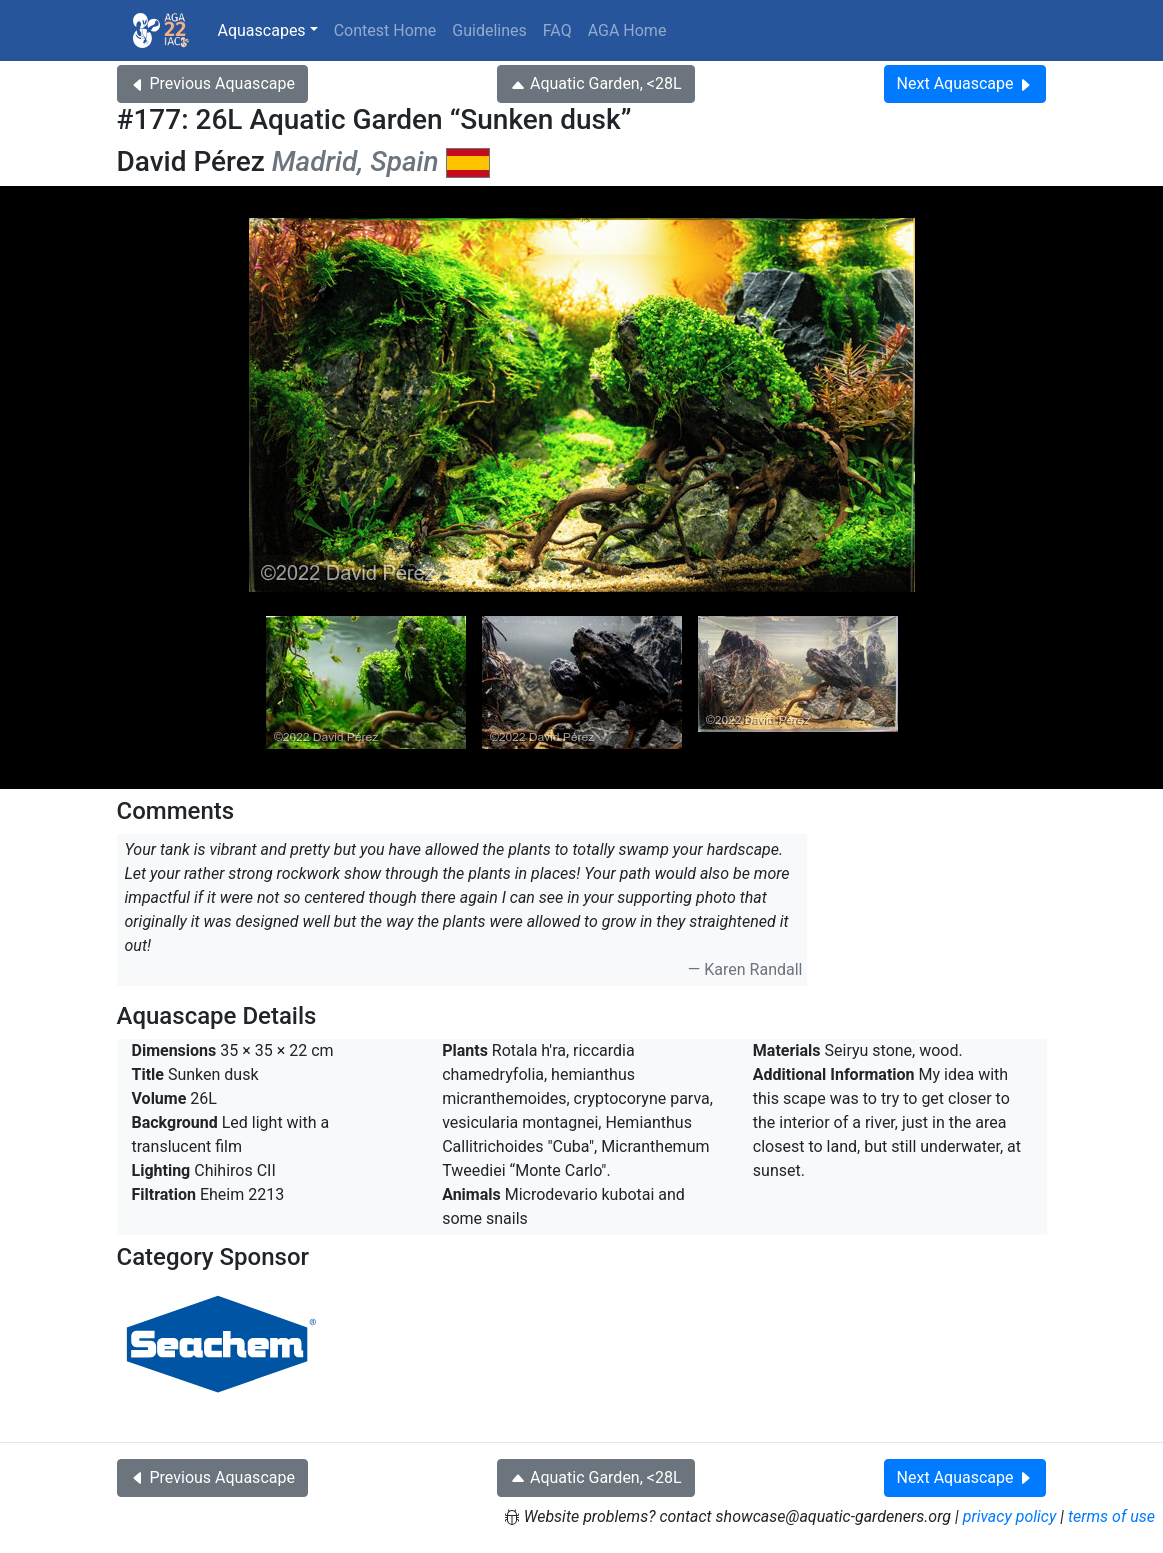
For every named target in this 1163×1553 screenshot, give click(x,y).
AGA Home (627, 30)
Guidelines (489, 30)
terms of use (1111, 1516)
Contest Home (385, 30)
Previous (212, 83)
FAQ (557, 30)
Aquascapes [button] (262, 30)
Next (965, 83)
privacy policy (1010, 1516)
